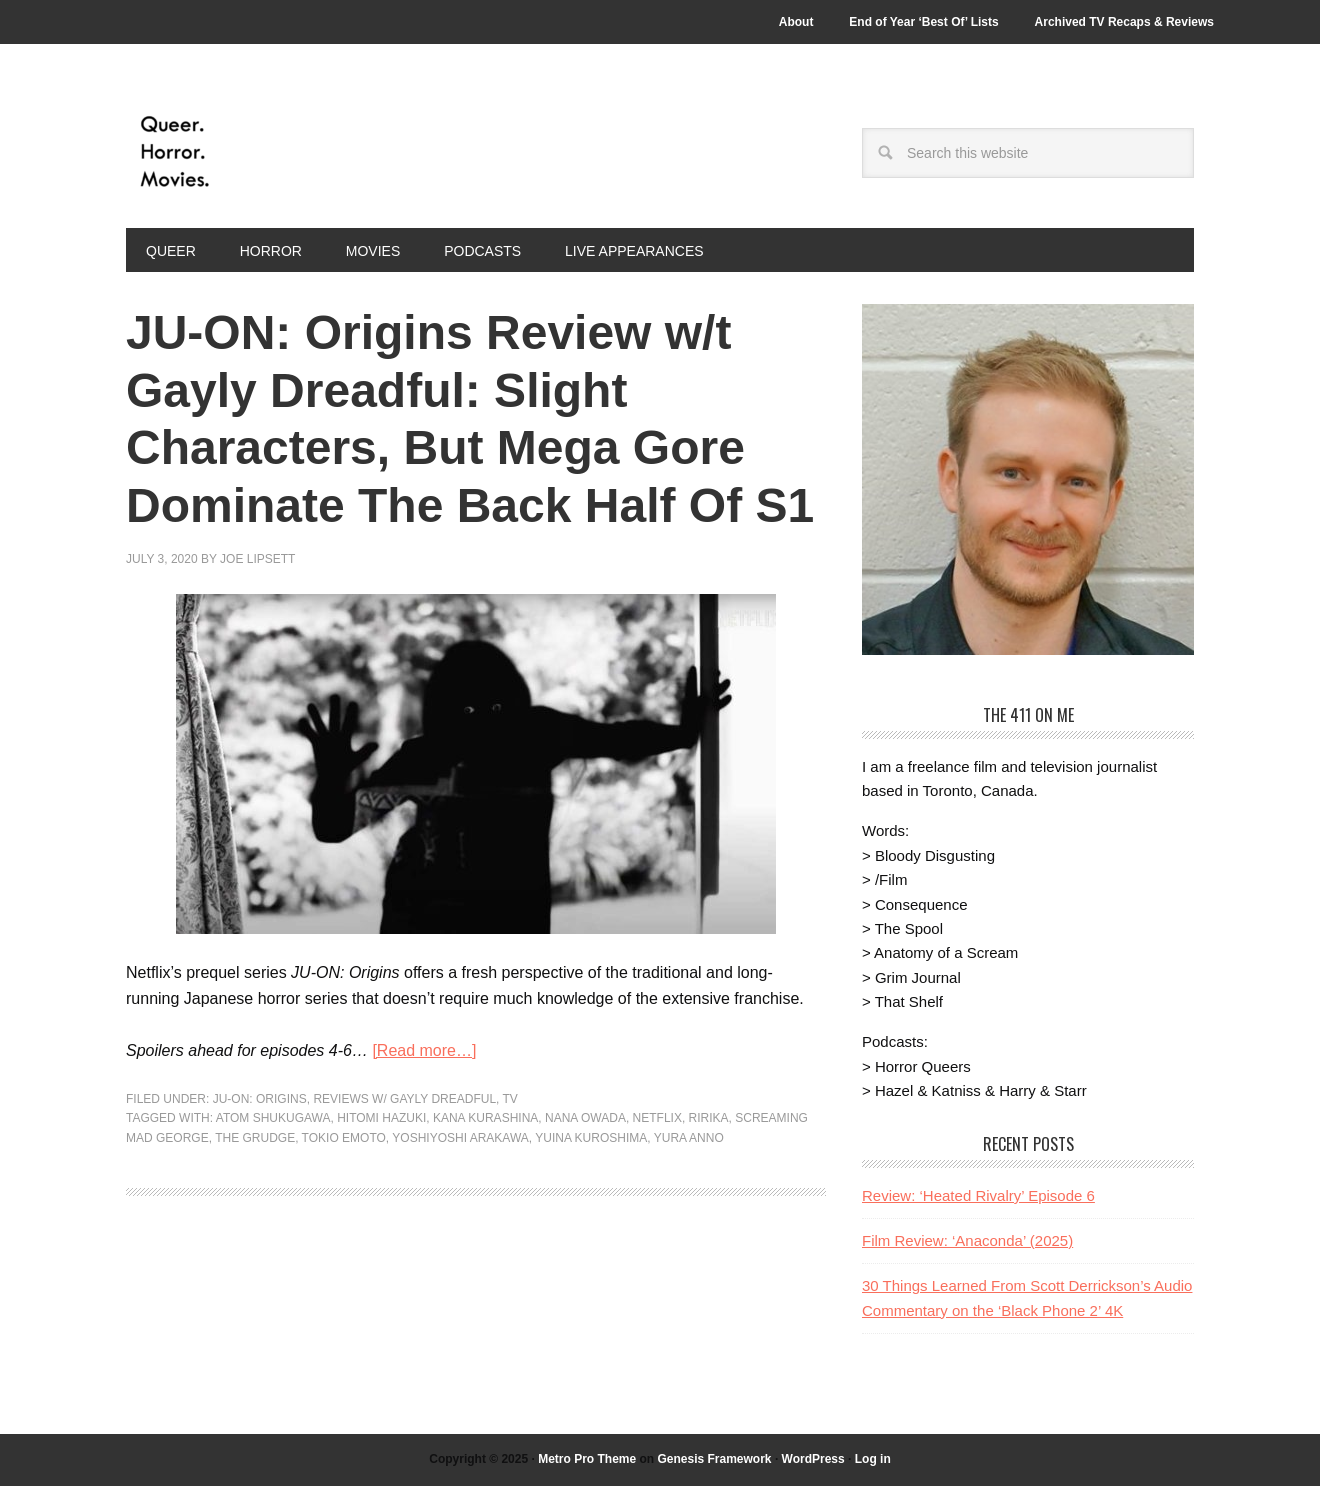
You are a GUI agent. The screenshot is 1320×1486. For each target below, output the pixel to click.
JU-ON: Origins (260, 1099)
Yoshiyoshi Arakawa (460, 1138)
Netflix (657, 1118)
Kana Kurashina (485, 1118)
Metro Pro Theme (587, 1459)
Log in (873, 1459)
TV (510, 1099)
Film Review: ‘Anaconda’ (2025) (967, 1240)
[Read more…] (424, 1050)
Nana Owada (585, 1118)
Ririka (709, 1118)
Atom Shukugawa (273, 1118)
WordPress (813, 1459)
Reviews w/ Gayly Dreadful (404, 1099)
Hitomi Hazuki (381, 1118)
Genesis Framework (714, 1459)
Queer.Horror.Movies (261, 152)
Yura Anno (689, 1138)
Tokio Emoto (344, 1138)
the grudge (255, 1138)
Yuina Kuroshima (591, 1138)
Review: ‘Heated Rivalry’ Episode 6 (978, 1195)
